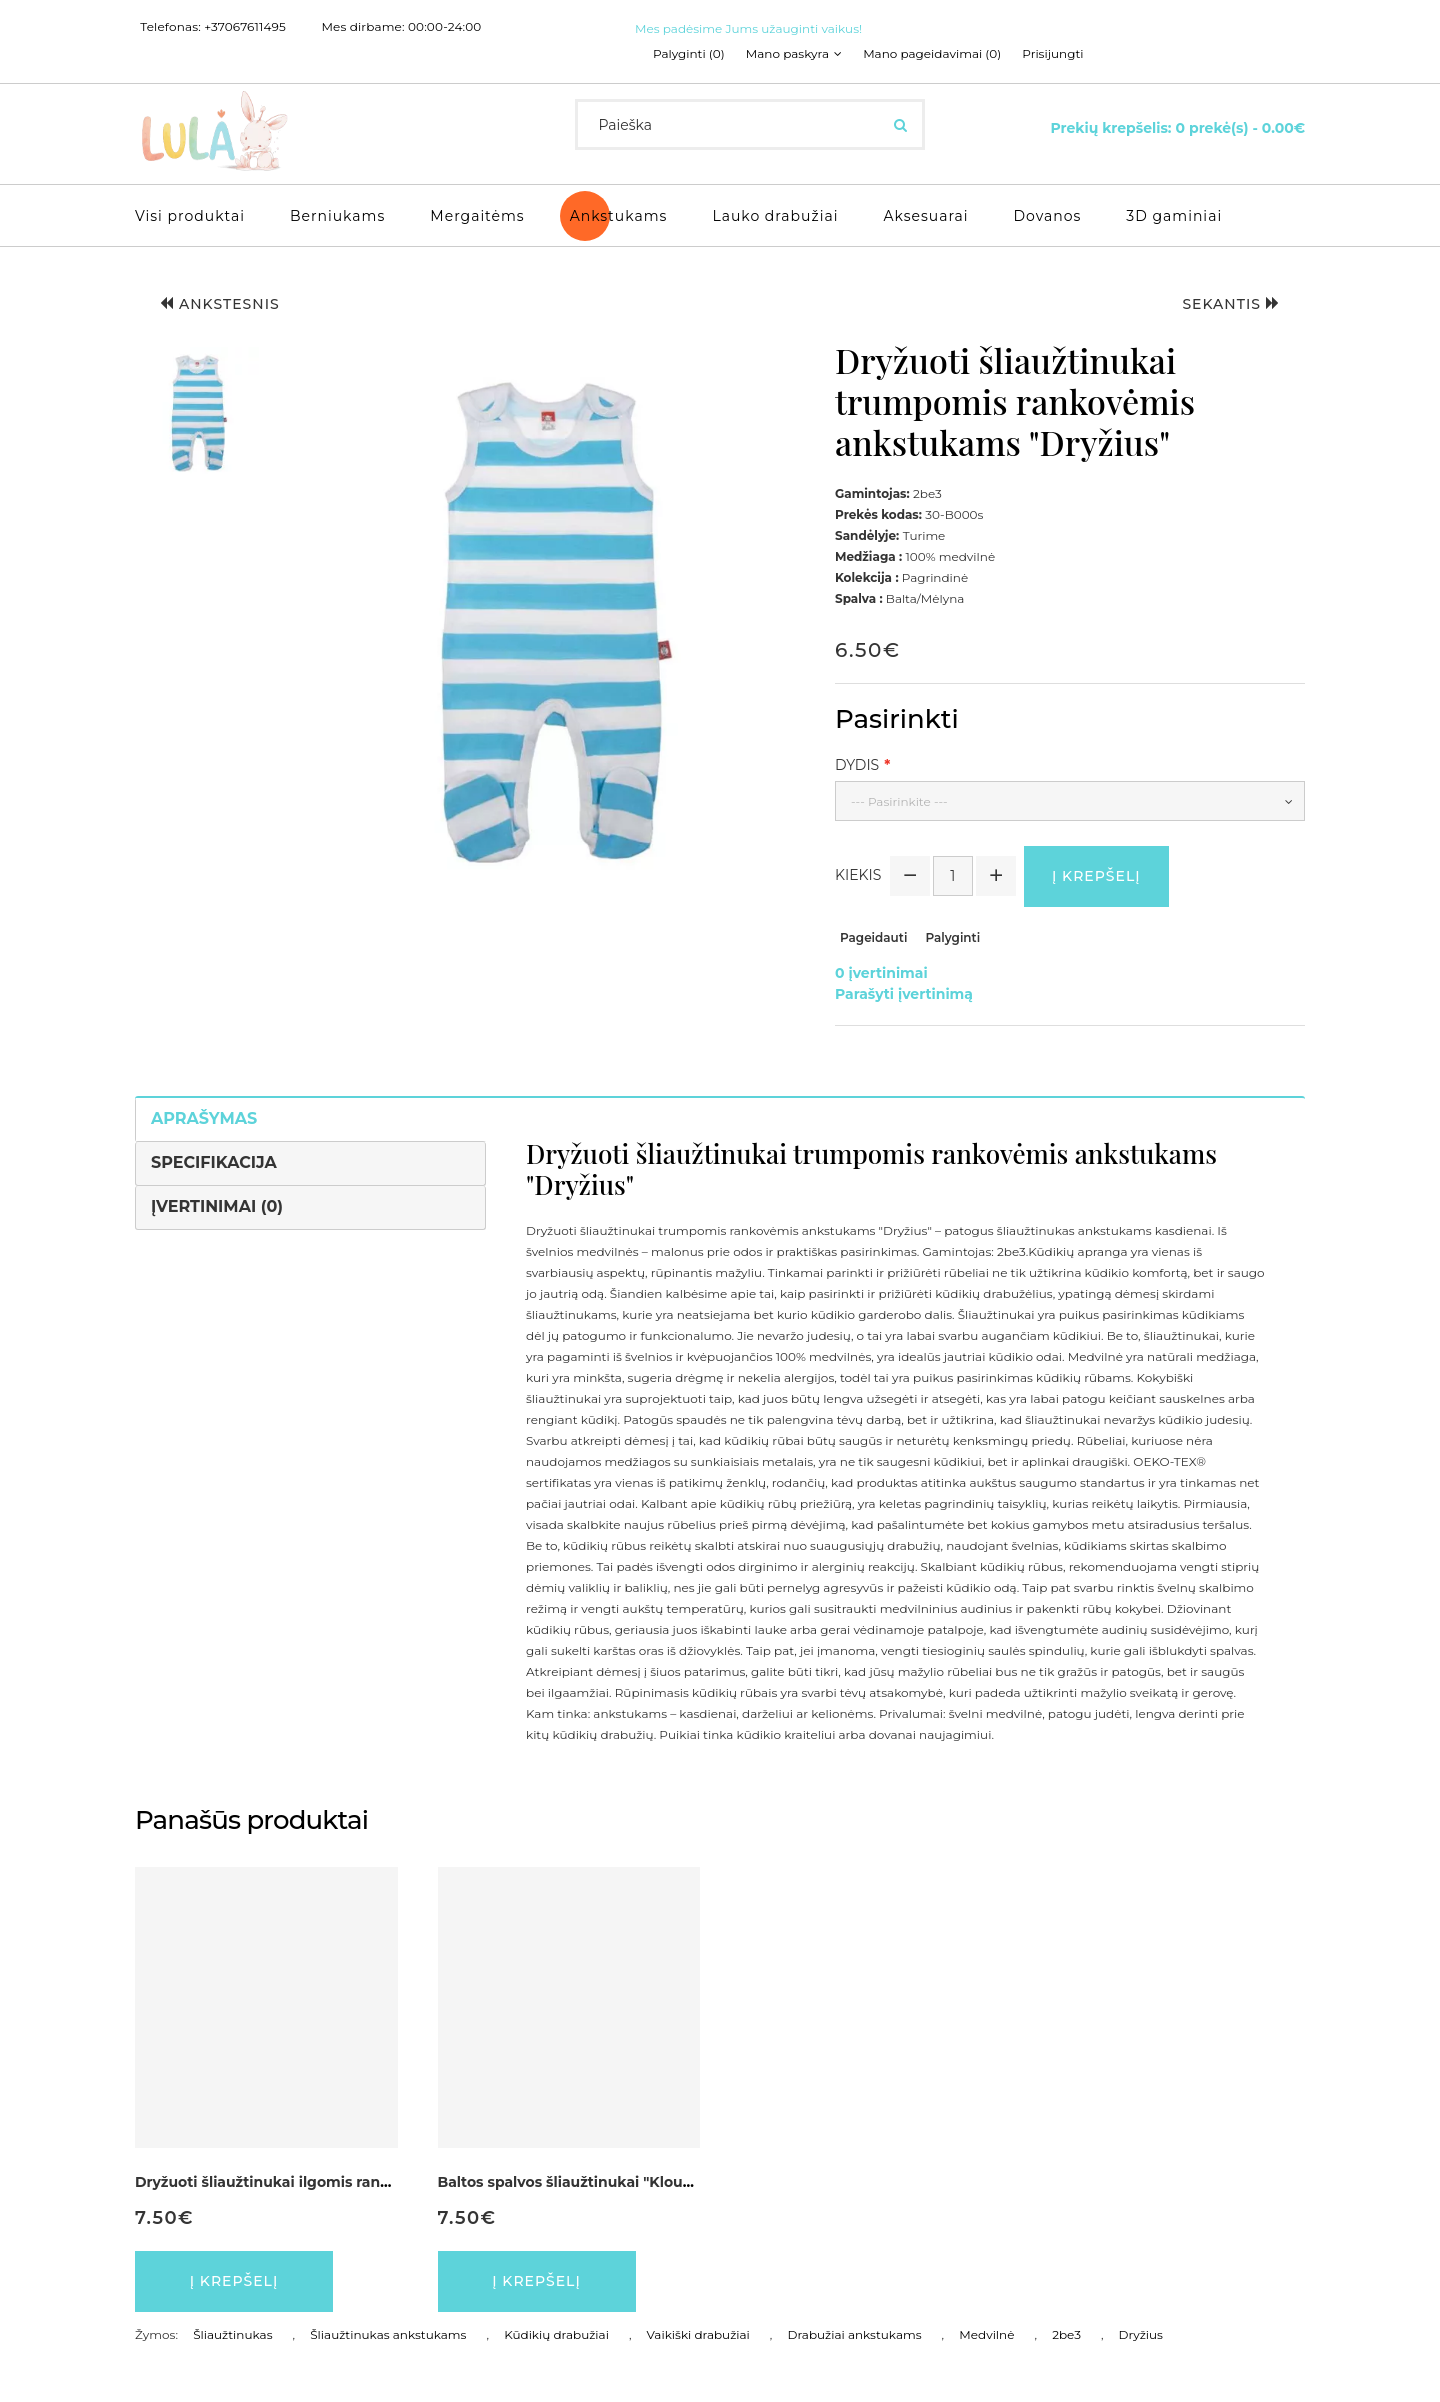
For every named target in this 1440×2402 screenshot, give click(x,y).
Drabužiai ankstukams (855, 2334)
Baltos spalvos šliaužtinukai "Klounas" (576, 2182)
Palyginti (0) (689, 54)
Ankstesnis (220, 304)
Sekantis (1231, 304)
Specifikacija (214, 1162)
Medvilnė (986, 2334)
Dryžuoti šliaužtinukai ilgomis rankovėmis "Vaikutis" (325, 2182)
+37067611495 (245, 27)
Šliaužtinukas (232, 2334)
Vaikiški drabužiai (698, 2334)
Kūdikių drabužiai (556, 2334)
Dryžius (1141, 2334)
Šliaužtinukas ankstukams (388, 2334)
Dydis (857, 765)
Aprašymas (204, 1118)
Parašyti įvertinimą (904, 994)
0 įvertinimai (881, 973)
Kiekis (858, 875)
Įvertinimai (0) (217, 1206)
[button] (197, 413)
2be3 (1066, 2334)
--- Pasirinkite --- (899, 801)
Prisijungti (1052, 54)
